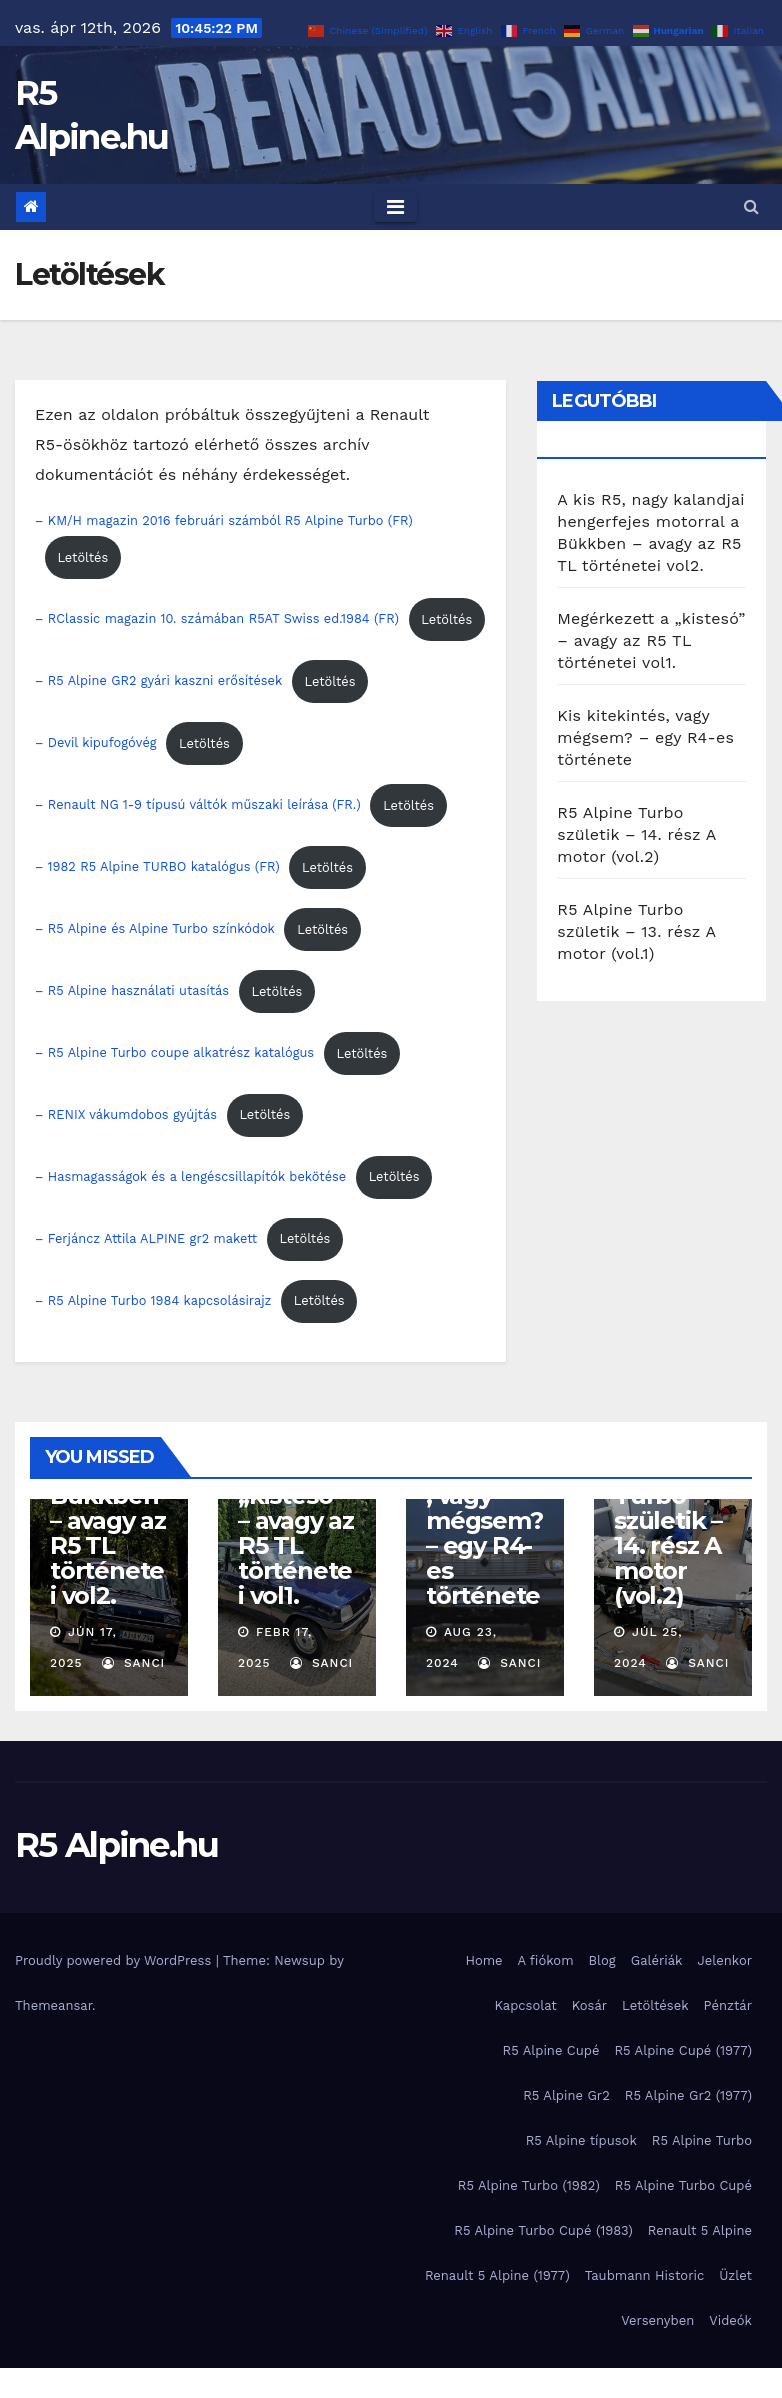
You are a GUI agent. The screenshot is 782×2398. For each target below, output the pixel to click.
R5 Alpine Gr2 (566, 2095)
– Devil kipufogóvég (96, 743)
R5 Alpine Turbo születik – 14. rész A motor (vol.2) (636, 834)
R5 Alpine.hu (117, 1845)
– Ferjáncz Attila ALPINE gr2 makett (146, 1238)
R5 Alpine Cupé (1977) (683, 2050)
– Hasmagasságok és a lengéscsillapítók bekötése (190, 1176)
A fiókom (546, 1960)
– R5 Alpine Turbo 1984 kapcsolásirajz (153, 1300)
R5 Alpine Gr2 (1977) (688, 2095)
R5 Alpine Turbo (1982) (529, 2185)
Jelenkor (724, 1960)
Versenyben (657, 2320)
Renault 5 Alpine (700, 2230)
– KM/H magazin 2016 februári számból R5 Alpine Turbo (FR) (224, 520)
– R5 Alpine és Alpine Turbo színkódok (155, 929)
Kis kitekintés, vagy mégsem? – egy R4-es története (645, 737)
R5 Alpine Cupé (551, 2050)
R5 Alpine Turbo (702, 2140)
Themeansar (53, 2005)
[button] (751, 206)
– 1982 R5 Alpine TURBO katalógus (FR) (157, 867)
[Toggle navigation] (395, 207)
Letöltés (82, 557)
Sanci (133, 1663)
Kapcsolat (525, 2005)
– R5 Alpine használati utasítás (132, 991)
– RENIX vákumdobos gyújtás (126, 1114)
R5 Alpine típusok (581, 2140)
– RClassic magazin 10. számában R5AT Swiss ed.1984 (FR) (217, 619)
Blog (602, 1960)
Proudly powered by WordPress (115, 1960)
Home (483, 1960)
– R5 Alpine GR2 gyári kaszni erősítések (158, 681)
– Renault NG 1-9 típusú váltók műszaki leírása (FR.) (198, 805)
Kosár (589, 2005)
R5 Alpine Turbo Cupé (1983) (543, 2230)
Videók (730, 2320)
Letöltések (655, 2005)
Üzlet (735, 2275)
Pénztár (728, 2005)
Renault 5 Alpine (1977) (497, 2275)
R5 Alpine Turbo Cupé (683, 2185)
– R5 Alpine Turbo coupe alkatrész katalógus (174, 1053)
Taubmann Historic (644, 2275)
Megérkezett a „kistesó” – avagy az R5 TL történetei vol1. (651, 640)
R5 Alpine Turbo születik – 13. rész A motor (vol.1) (636, 931)
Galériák (657, 1960)
